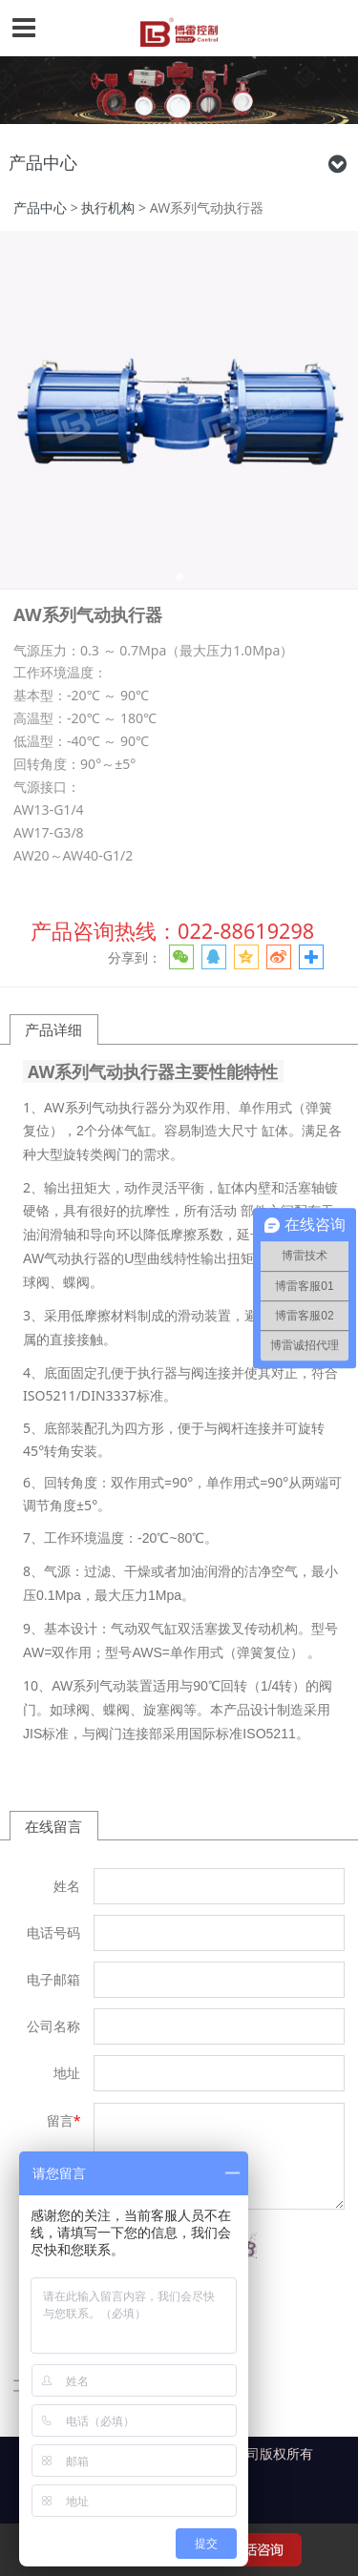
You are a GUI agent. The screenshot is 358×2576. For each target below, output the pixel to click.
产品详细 (53, 1029)
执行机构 (108, 207)
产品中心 (40, 207)
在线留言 (53, 1826)
